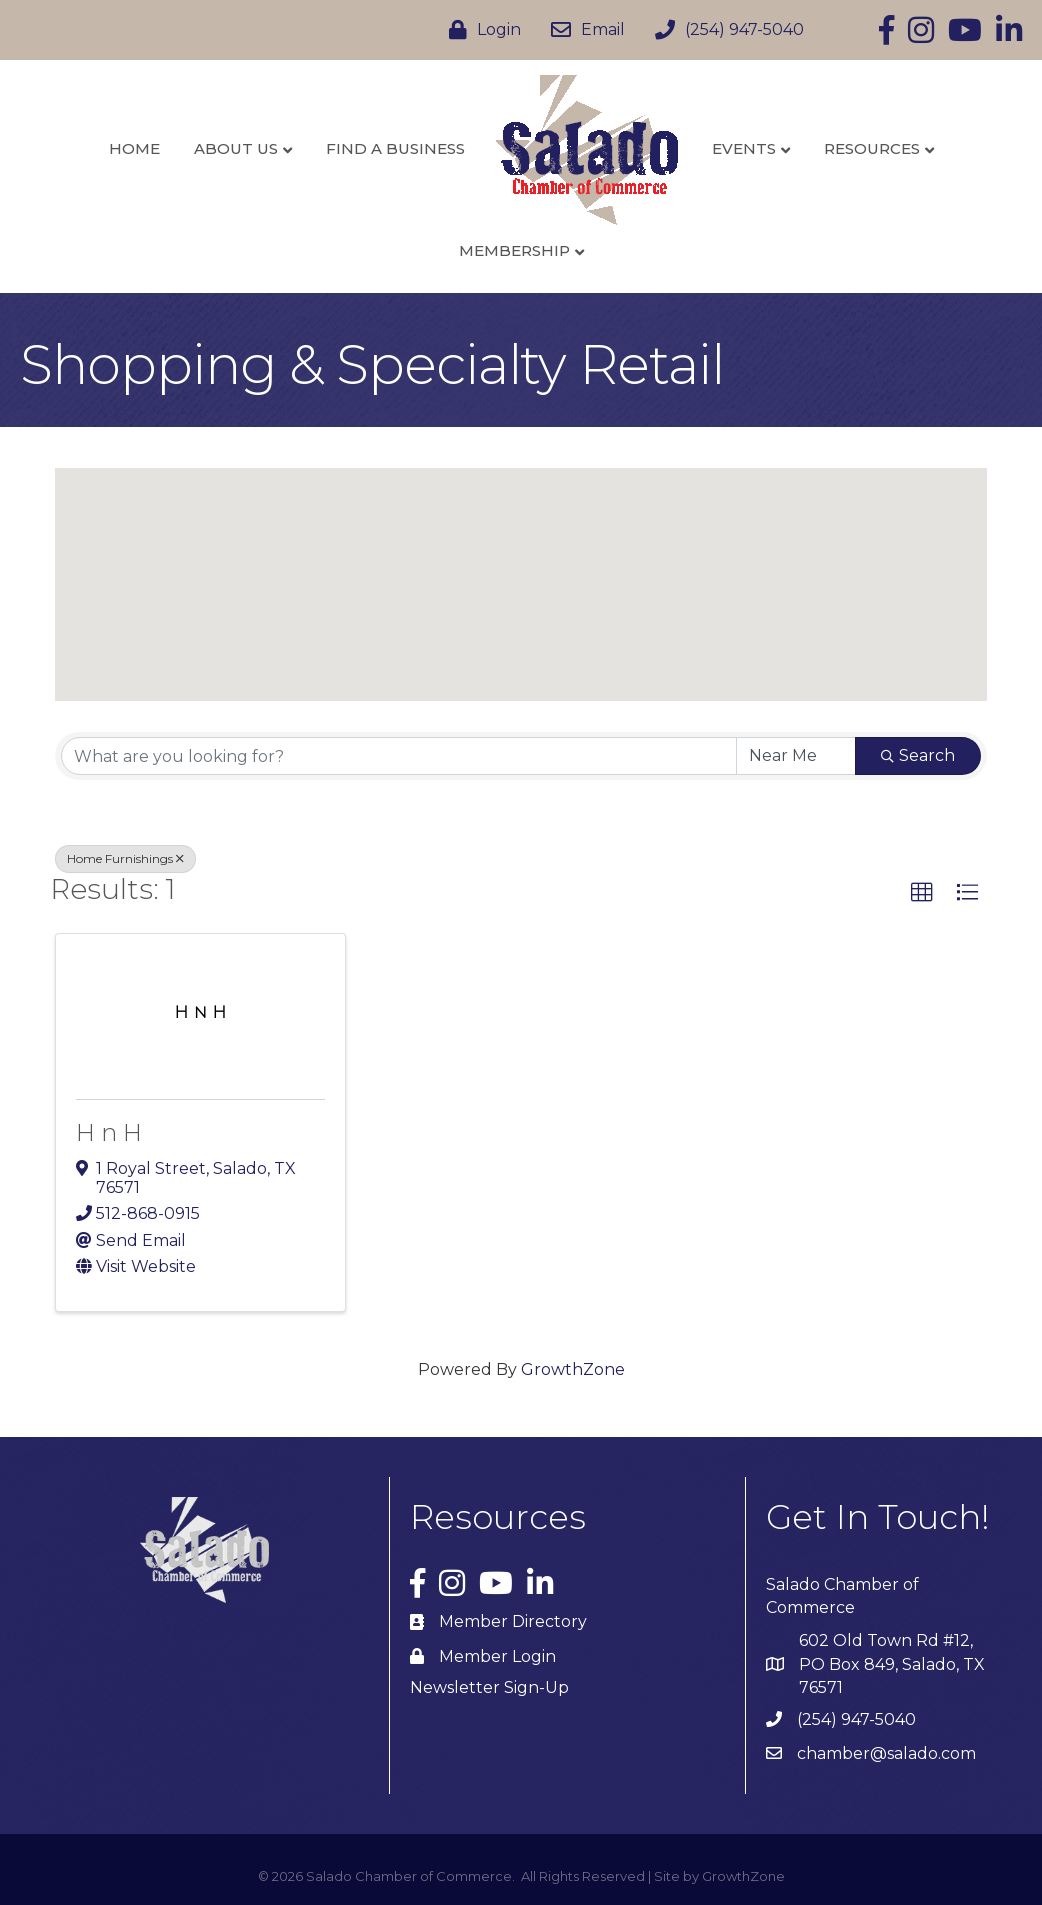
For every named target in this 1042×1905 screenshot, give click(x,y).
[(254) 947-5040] (724, 30)
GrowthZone (573, 1369)
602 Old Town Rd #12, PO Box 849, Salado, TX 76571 (892, 1663)
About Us (236, 148)
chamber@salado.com (886, 1753)
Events (744, 148)
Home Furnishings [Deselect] (125, 858)
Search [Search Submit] (918, 755)
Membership (514, 250)
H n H (109, 1132)
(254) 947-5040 (856, 1719)
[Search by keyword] (399, 756)
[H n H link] (200, 1013)
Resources (872, 148)
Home (134, 148)
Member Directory (513, 1621)
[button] (521, 566)
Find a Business (395, 148)
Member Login (497, 1656)
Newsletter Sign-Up (489, 1687)
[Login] (480, 30)
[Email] (583, 30)
